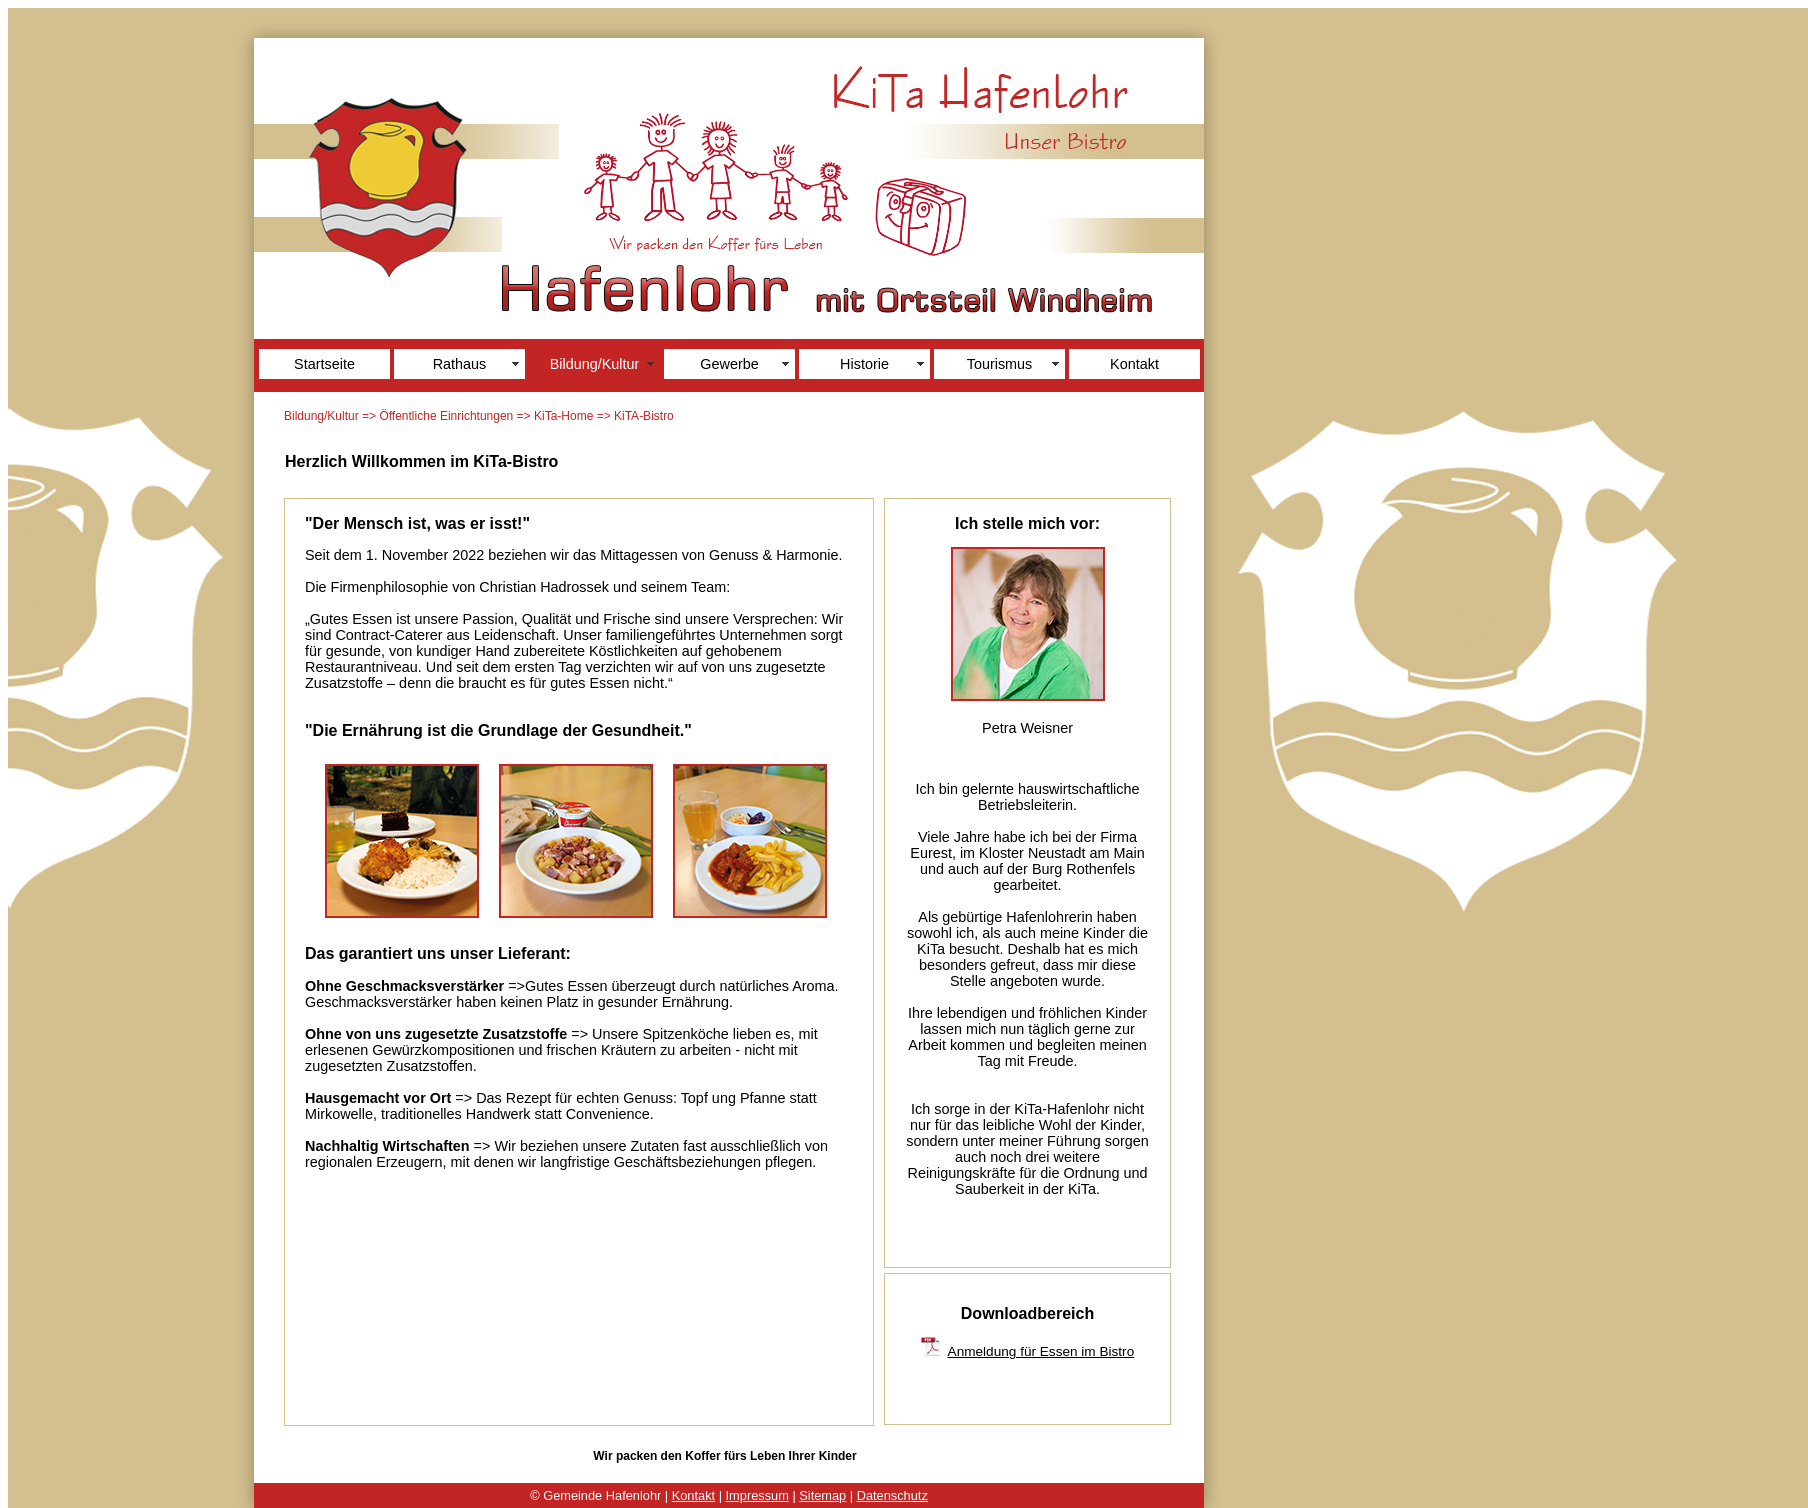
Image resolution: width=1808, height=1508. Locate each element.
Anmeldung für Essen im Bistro (1041, 1351)
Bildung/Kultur (595, 364)
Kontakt (1134, 364)
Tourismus (1000, 364)
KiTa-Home (563, 416)
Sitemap (822, 1495)
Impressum (757, 1495)
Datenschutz (892, 1495)
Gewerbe (729, 364)
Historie (864, 364)
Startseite (324, 364)
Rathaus (460, 364)
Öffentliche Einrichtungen (446, 416)
